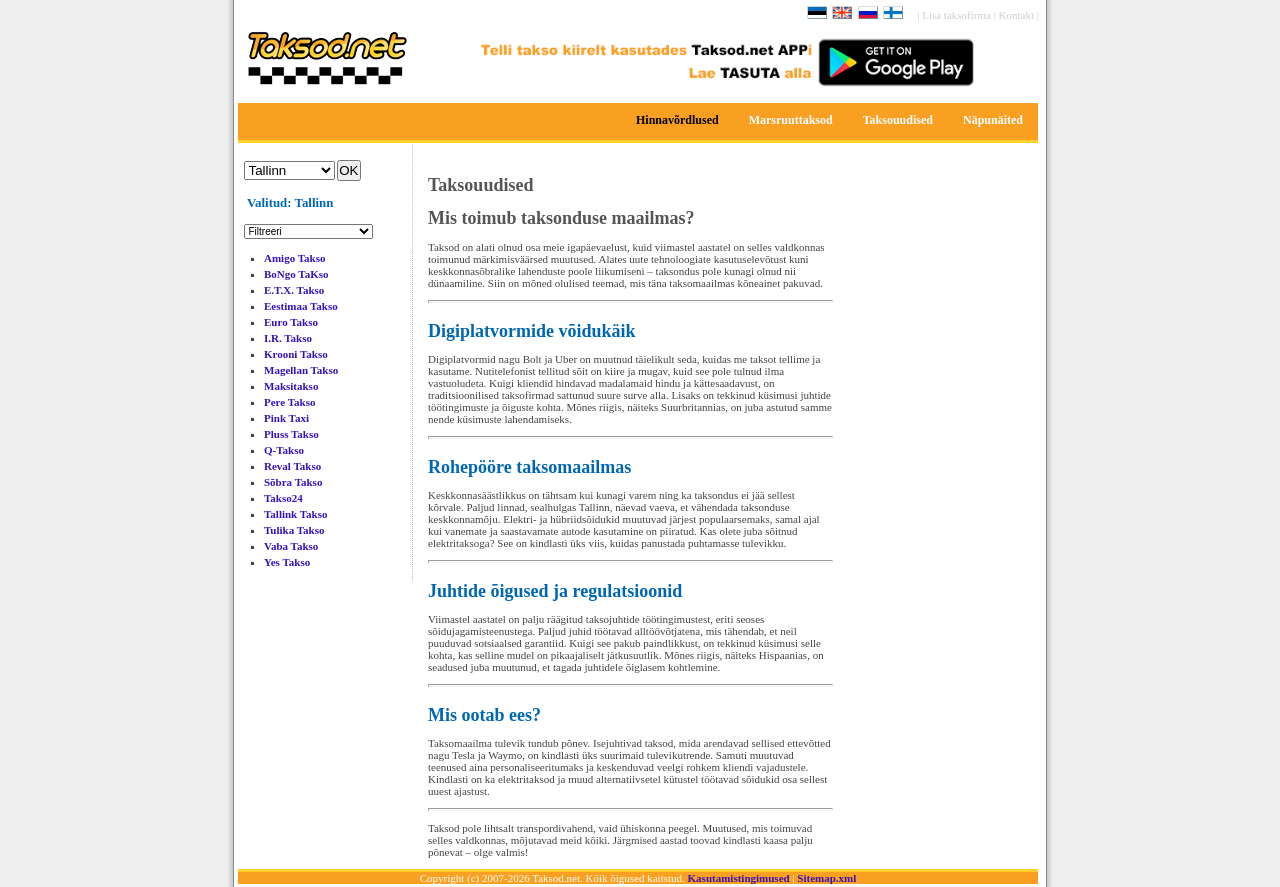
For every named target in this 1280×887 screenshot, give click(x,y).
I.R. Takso (288, 338)
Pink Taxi (286, 418)
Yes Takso (287, 562)
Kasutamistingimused (739, 878)
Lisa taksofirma (957, 15)
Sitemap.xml (826, 878)
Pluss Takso (291, 434)
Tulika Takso (294, 530)
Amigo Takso (294, 258)
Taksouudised (898, 120)
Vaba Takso (291, 546)
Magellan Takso (301, 370)
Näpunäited (993, 120)
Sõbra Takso (293, 482)
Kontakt (1018, 15)
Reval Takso (292, 466)
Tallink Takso (296, 514)
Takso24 (283, 498)
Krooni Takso (296, 354)
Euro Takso (291, 322)
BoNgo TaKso (296, 274)
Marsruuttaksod (791, 120)
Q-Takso (284, 450)
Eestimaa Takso (301, 306)
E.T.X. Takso (294, 290)
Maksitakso (291, 386)
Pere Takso (289, 402)
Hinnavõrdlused (677, 120)
